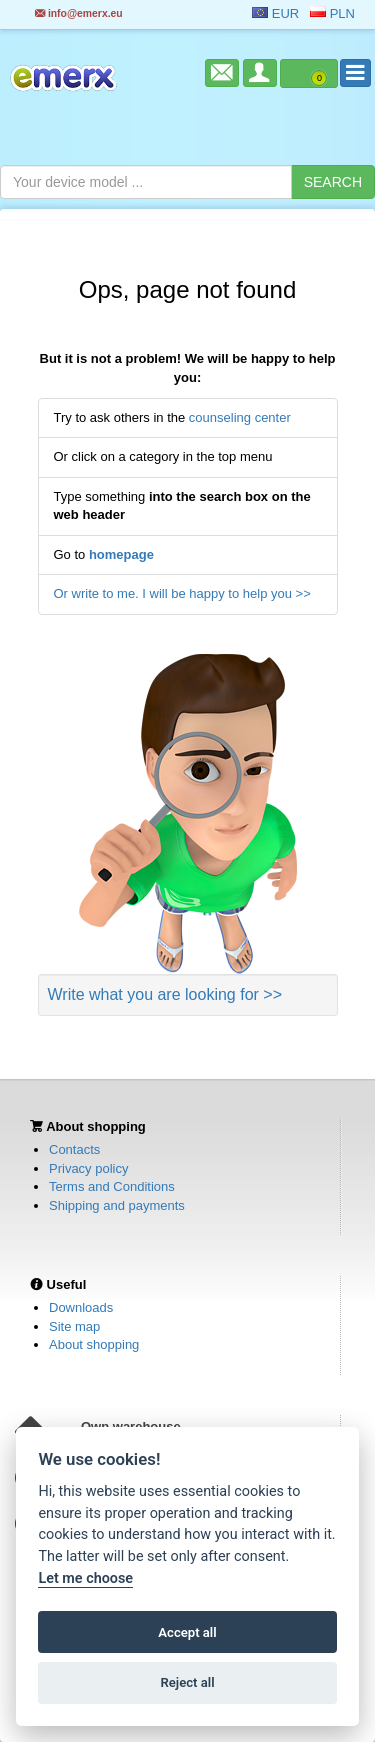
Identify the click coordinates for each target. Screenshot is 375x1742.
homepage (121, 554)
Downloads (81, 1307)
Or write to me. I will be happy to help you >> (182, 593)
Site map (74, 1326)
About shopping (94, 1344)
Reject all (187, 1682)
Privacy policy (88, 1168)
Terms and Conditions (112, 1186)
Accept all (187, 1632)
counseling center (240, 417)
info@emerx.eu (79, 13)
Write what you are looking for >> (165, 994)
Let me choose (85, 1578)
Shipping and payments (117, 1205)
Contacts (74, 1149)
